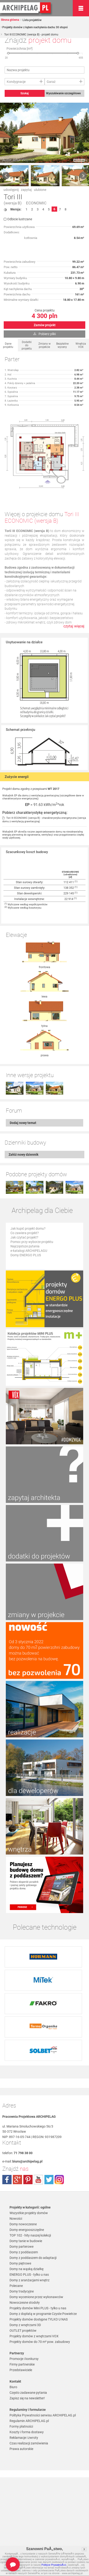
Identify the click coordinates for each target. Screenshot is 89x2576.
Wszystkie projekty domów (29, 2188)
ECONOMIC (36, 203)
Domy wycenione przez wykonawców (36, 2272)
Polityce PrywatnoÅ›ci (53, 2564)
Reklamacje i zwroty (24, 2412)
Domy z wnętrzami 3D (25, 2300)
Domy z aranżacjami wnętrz (29, 2255)
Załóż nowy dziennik (23, 1142)
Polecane (16, 2260)
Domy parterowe (21, 2221)
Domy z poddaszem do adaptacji (33, 2232)
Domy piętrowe (20, 2238)
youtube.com (38, 2154)
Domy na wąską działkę (26, 2244)
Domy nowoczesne (23, 2199)
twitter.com (48, 2154)
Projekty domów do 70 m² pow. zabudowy (40, 2316)
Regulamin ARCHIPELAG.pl (29, 2396)
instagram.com (59, 2154)
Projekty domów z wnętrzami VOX (34, 2311)
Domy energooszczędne (27, 2204)
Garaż (51, 82)
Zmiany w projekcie (44, 345)
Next (83, 175)
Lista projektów (32, 20)
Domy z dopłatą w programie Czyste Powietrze (43, 2288)
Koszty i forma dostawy (27, 2407)
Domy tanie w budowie (26, 2216)
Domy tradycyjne (22, 2266)
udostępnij (11, 190)
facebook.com (7, 2154)
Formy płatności (21, 2401)
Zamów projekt (45, 325)
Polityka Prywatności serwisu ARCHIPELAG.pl (43, 2390)
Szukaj (24, 93)
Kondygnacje (16, 82)
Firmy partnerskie (22, 2339)
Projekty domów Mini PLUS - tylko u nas (38, 2283)
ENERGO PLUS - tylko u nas (29, 2249)
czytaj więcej (73, 626)
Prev (6, 175)
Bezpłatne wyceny (62, 345)
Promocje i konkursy (24, 2333)
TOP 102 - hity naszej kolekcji (30, 2210)
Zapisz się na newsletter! (27, 2373)
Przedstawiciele (21, 2345)
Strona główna (10, 19)
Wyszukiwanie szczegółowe (63, 93)
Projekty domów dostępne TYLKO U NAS (39, 2294)
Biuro (13, 2362)
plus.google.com (17, 2154)
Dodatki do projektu (27, 345)
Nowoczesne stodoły (25, 2277)
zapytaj (26, 190)
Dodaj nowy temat (23, 1110)
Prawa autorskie (21, 2424)
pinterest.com (28, 2154)
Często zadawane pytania (28, 2367)
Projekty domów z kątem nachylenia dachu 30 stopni (35, 27)
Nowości (16, 2193)
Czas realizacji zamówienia (29, 2418)
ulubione (40, 190)
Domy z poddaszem (24, 2227)
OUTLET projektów (23, 2305)
